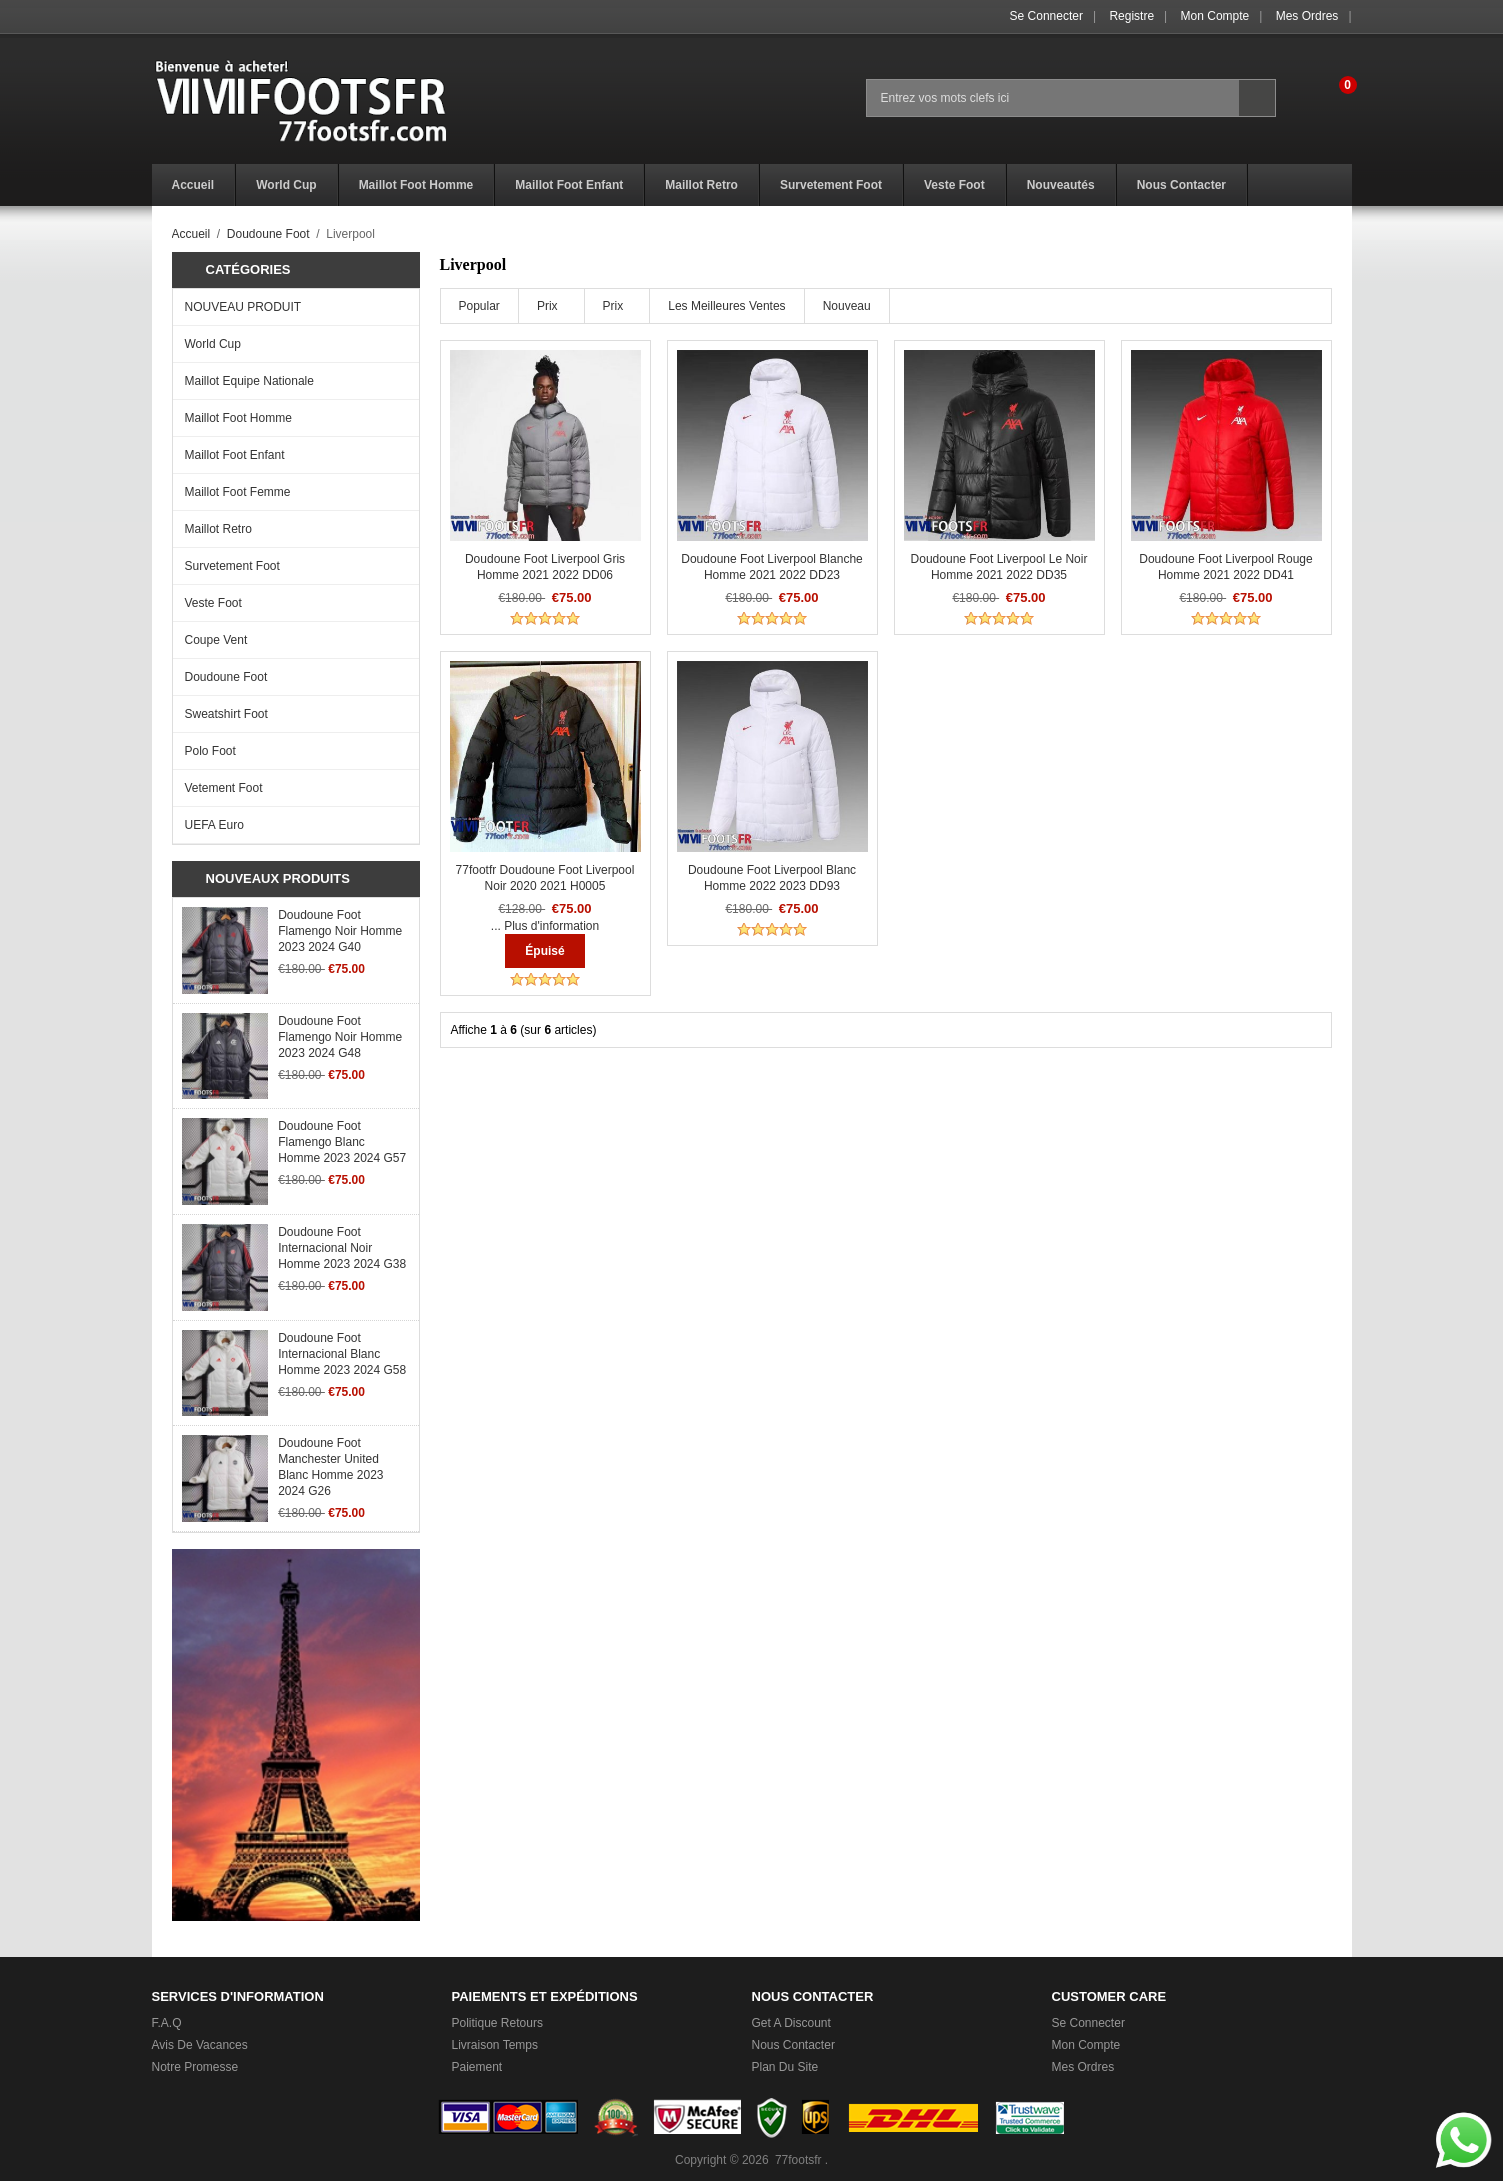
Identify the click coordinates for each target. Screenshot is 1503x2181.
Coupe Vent (216, 640)
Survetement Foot (232, 566)
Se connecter (1046, 16)
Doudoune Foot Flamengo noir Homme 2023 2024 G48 (340, 1037)
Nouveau (847, 306)
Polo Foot (210, 751)
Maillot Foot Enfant (235, 455)
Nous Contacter (793, 2045)
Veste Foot (213, 603)
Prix (547, 306)
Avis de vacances (200, 2045)
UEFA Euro (214, 825)
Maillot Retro (218, 529)
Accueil (191, 234)
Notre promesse (195, 2067)
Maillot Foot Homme (238, 418)
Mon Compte (1215, 16)
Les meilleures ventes (726, 306)
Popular (479, 306)
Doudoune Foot (268, 234)
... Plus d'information (545, 926)
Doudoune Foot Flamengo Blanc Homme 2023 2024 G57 (342, 1142)
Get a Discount (791, 2023)
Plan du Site (785, 2067)
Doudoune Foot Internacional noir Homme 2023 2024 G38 (342, 1248)
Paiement (477, 2067)
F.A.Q (167, 2023)
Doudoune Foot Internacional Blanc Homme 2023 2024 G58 (342, 1354)
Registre (1131, 16)
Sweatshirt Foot (226, 714)
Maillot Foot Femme (238, 492)
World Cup (213, 344)
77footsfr (798, 2160)
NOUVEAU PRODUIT (243, 307)
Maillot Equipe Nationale (249, 381)
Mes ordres (1307, 16)
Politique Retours (497, 2023)
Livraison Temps (495, 2045)
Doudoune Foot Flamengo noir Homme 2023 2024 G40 (340, 931)
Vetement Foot (224, 788)
